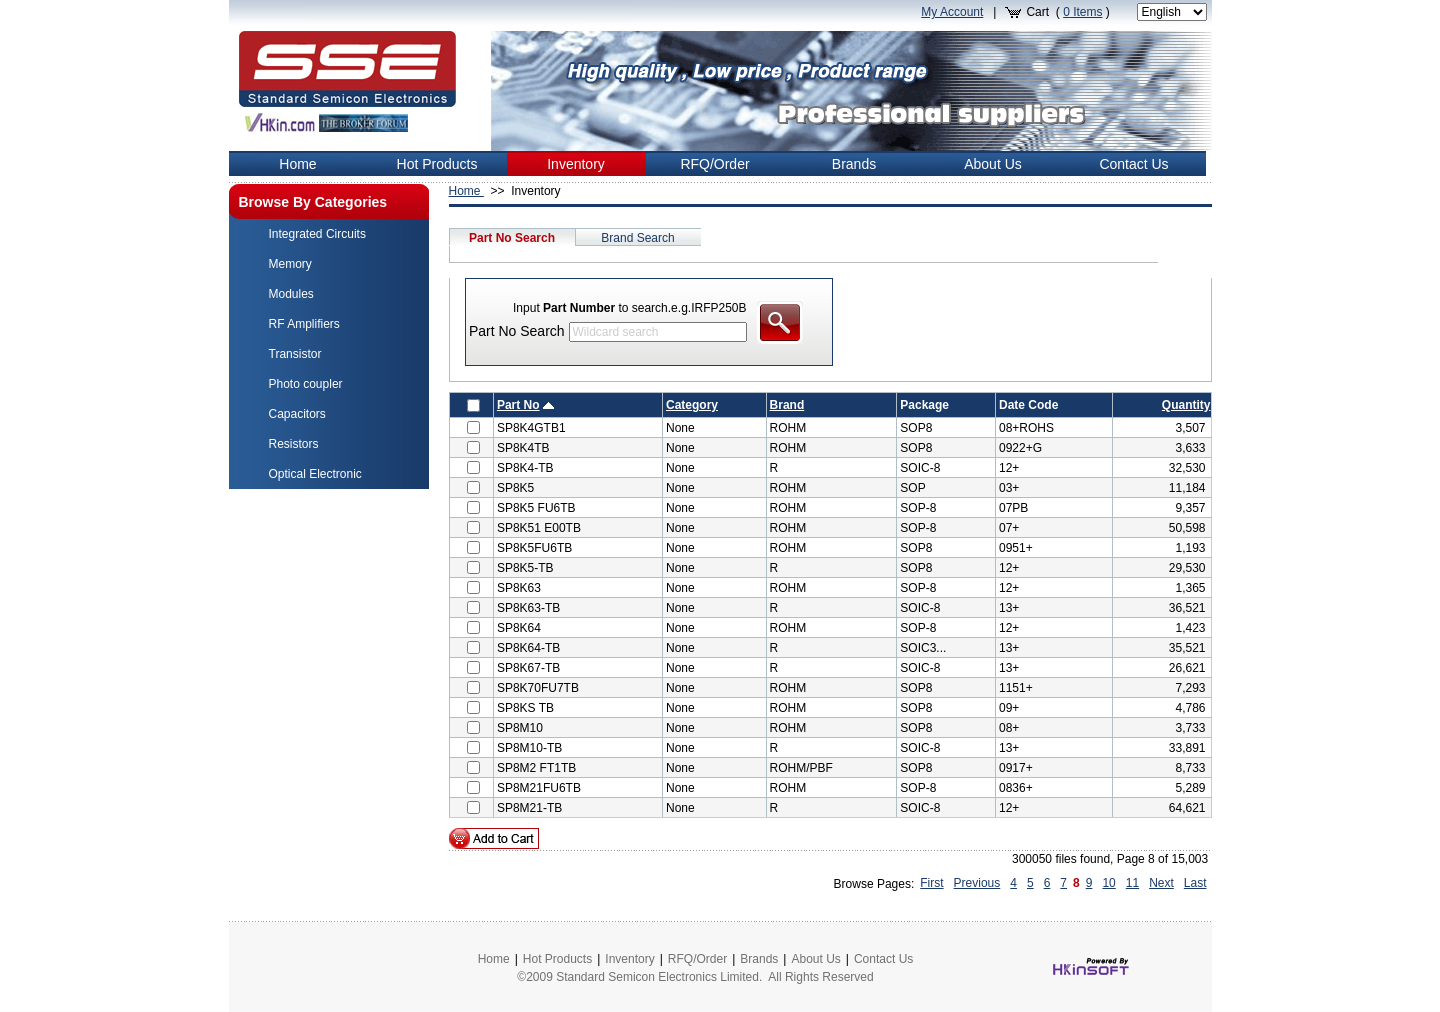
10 (1108, 883)
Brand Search (637, 238)
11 (1132, 883)
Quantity (1186, 405)
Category (692, 405)
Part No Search (512, 238)
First (931, 883)
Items (1082, 12)
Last (1195, 883)
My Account (952, 12)
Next (1161, 883)
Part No (518, 405)
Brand (787, 405)
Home (466, 191)
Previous (977, 883)
